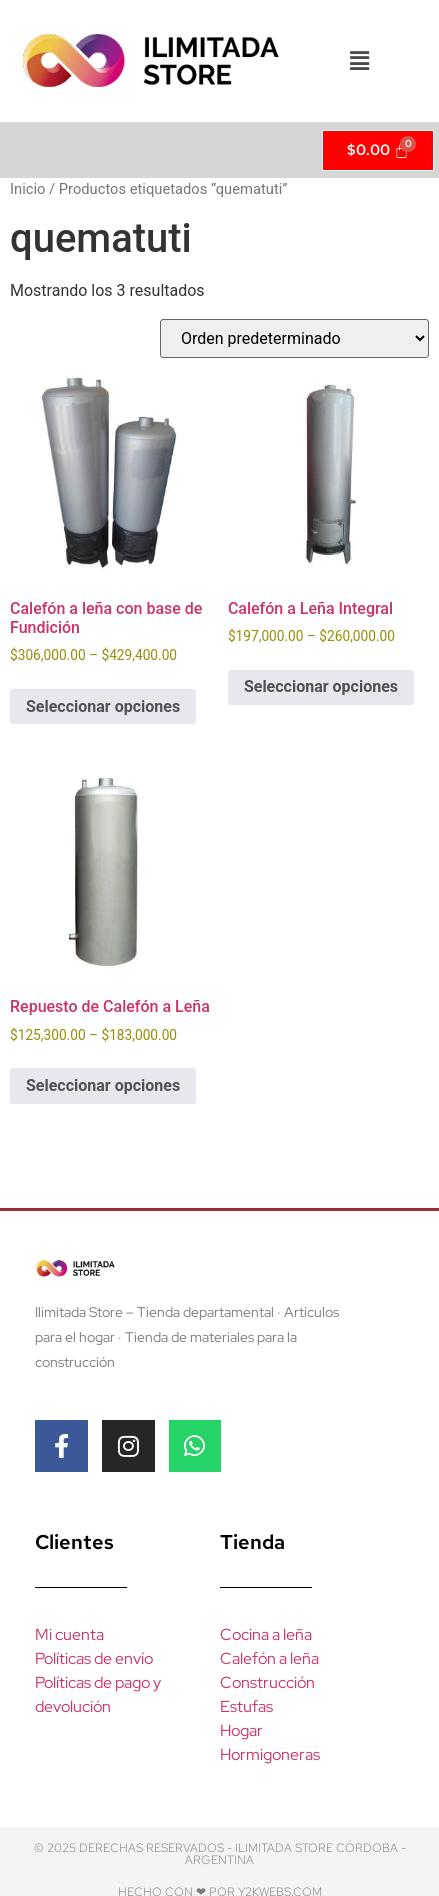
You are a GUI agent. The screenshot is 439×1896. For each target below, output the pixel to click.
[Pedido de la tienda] (294, 338)
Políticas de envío (94, 1658)
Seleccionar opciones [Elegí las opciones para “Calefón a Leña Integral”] (321, 686)
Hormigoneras (270, 1754)
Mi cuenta (69, 1634)
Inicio (27, 189)
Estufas (246, 1706)
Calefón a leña (269, 1658)
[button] (359, 61)
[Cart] (378, 150)
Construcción (267, 1682)
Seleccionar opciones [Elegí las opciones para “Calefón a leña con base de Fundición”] (103, 706)
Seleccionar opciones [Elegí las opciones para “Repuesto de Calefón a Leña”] (103, 1085)
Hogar (241, 1730)
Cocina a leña (266, 1634)
